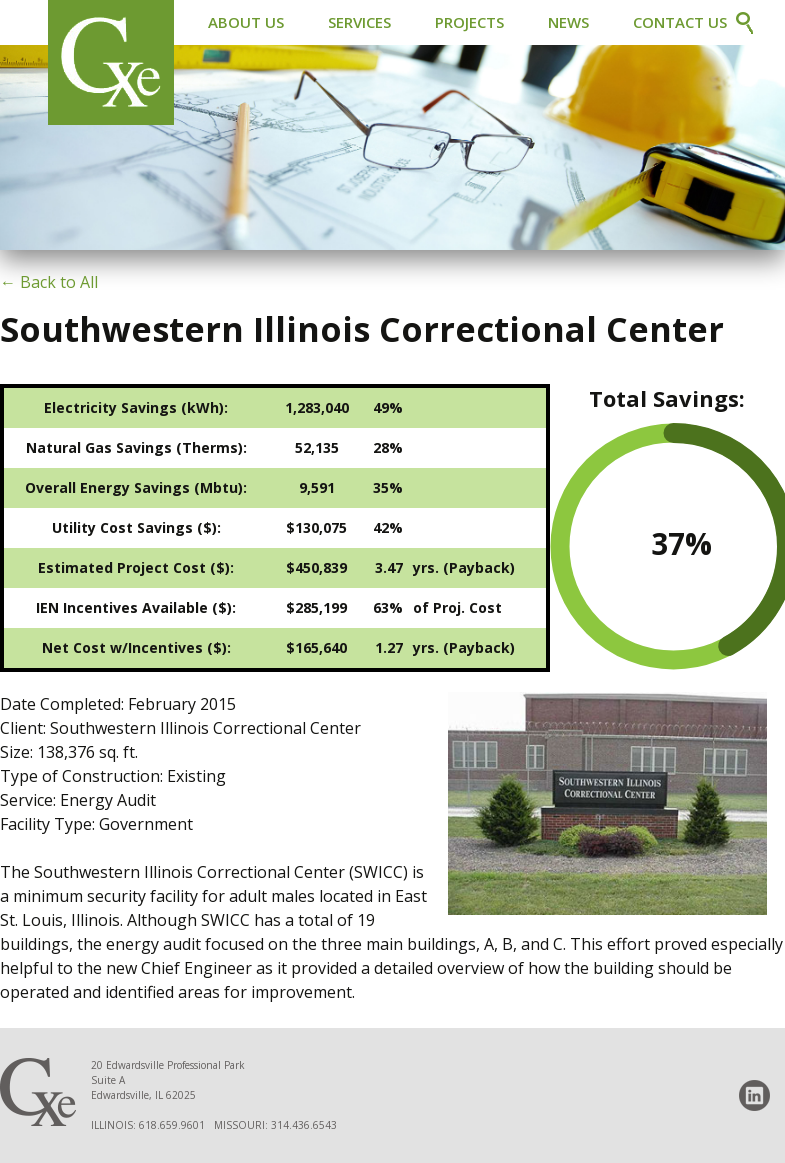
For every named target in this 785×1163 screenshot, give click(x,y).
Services (359, 22)
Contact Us (680, 22)
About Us (246, 22)
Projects (469, 22)
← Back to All (49, 282)
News (568, 22)
